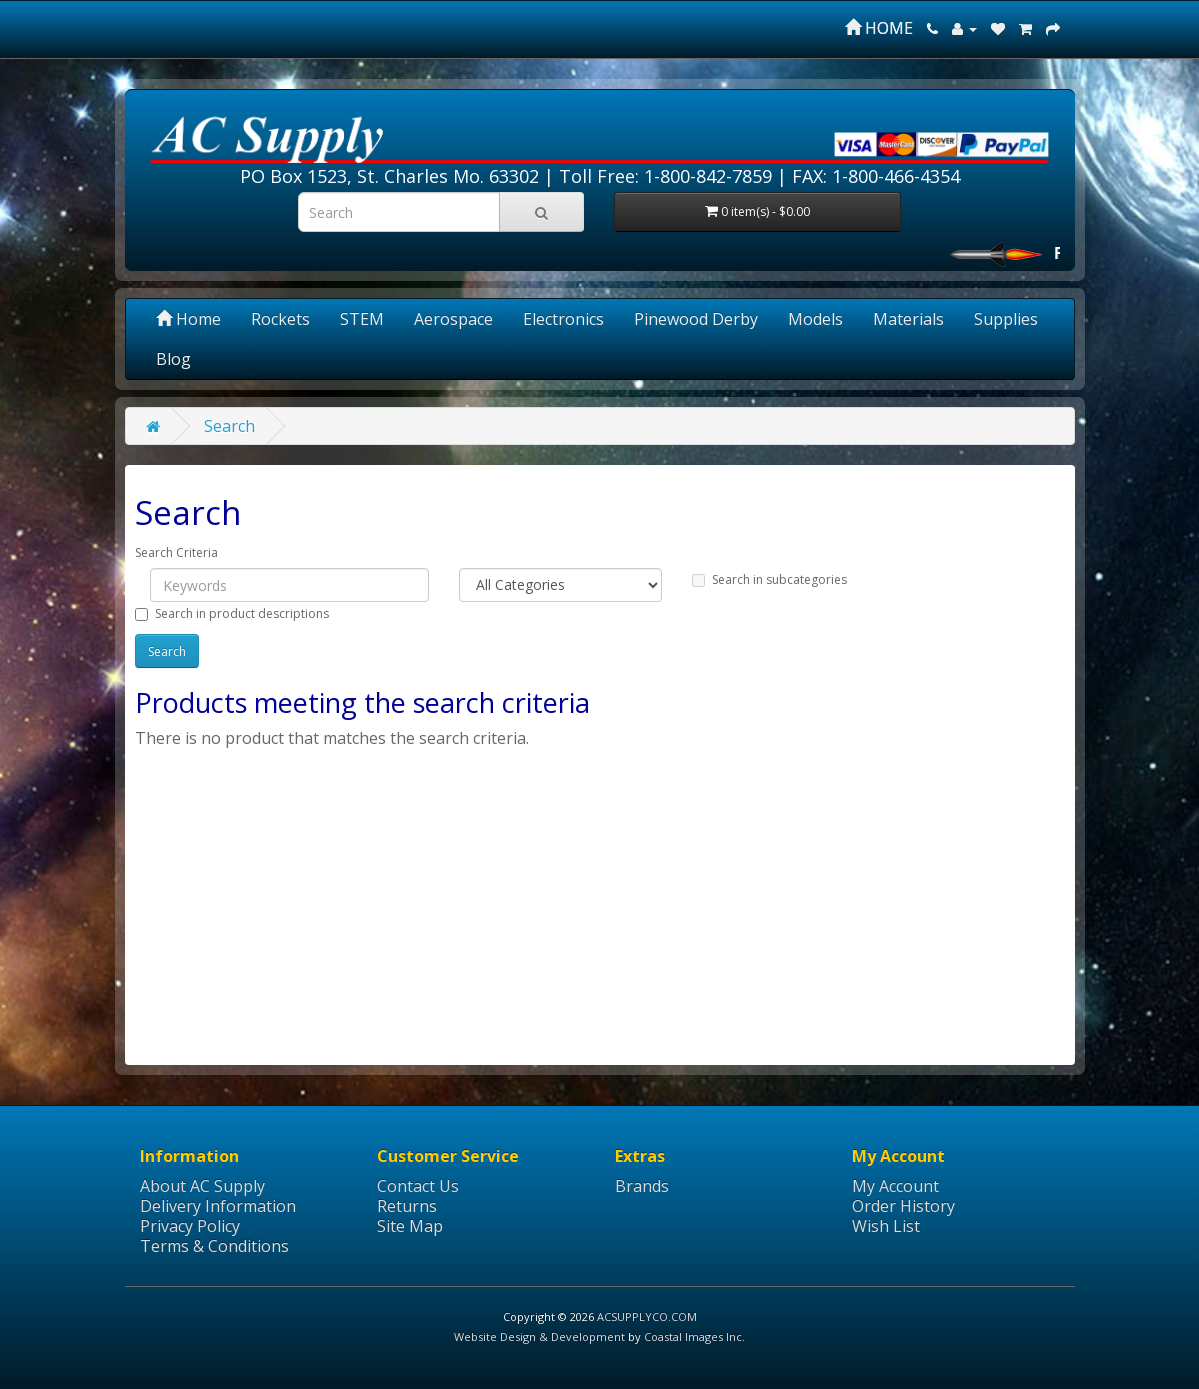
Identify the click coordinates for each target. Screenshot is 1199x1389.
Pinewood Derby (696, 319)
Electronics (563, 319)
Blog (173, 359)
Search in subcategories (769, 579)
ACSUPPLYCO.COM (647, 1316)
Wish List (886, 1226)
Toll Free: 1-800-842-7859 (665, 176)
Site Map (410, 1226)
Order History (903, 1206)
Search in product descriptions (232, 613)
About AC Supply (202, 1186)
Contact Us (418, 1186)
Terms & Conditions (214, 1246)
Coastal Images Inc (693, 1336)
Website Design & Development (539, 1336)
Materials (908, 319)
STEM (362, 319)
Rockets (280, 319)
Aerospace (453, 319)
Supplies (1006, 319)
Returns (407, 1206)
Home (188, 319)
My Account (895, 1186)
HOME (879, 28)
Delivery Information (218, 1206)
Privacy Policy (190, 1226)
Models (815, 319)
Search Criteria (176, 552)
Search (229, 426)
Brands (642, 1186)
